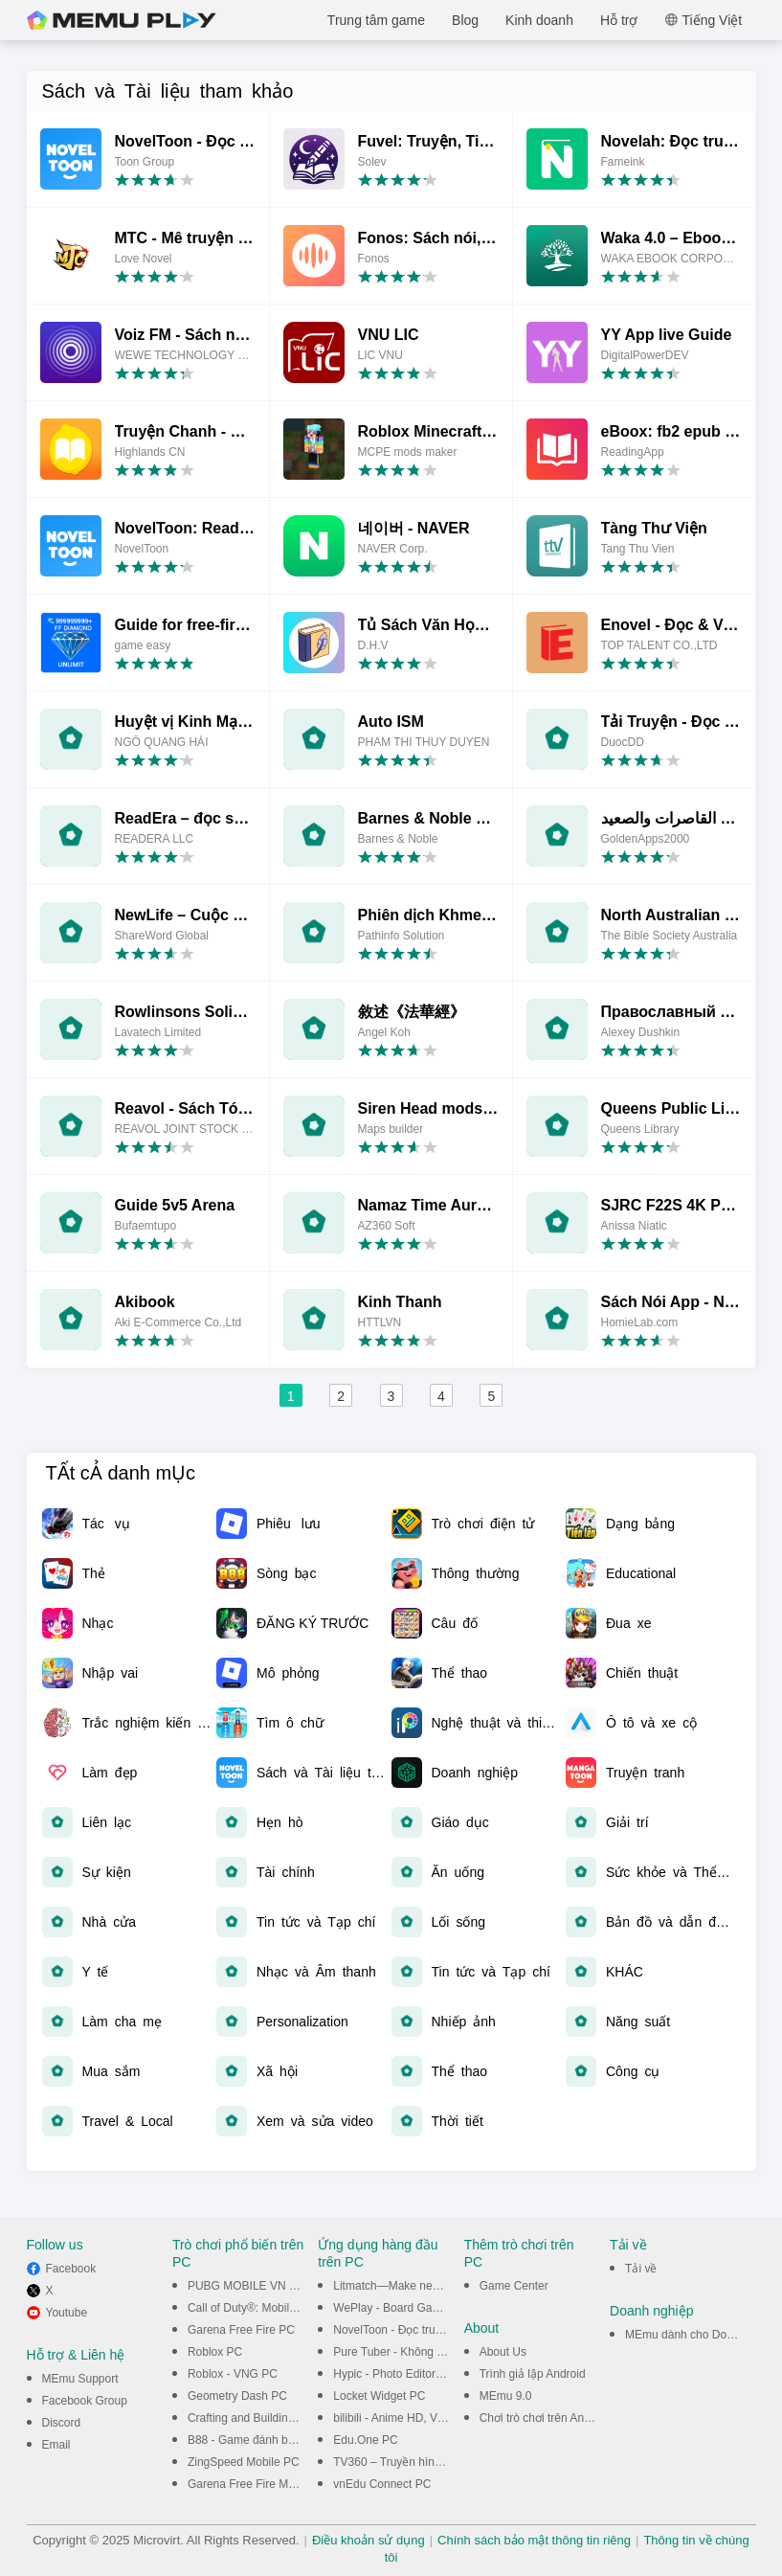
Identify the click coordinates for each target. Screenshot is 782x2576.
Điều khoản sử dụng (368, 2540)
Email (56, 2445)
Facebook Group (84, 2400)
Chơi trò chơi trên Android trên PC (566, 2418)
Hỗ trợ (619, 20)
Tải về (641, 2268)
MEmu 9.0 (506, 2396)
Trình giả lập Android (533, 2374)
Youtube (67, 2312)
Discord (61, 2422)
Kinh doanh (539, 20)
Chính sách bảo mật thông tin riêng (534, 2540)
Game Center (514, 2286)
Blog (465, 20)
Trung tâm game (376, 20)
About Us (503, 2352)
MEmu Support (80, 2378)
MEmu (121, 20)
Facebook (71, 2268)
